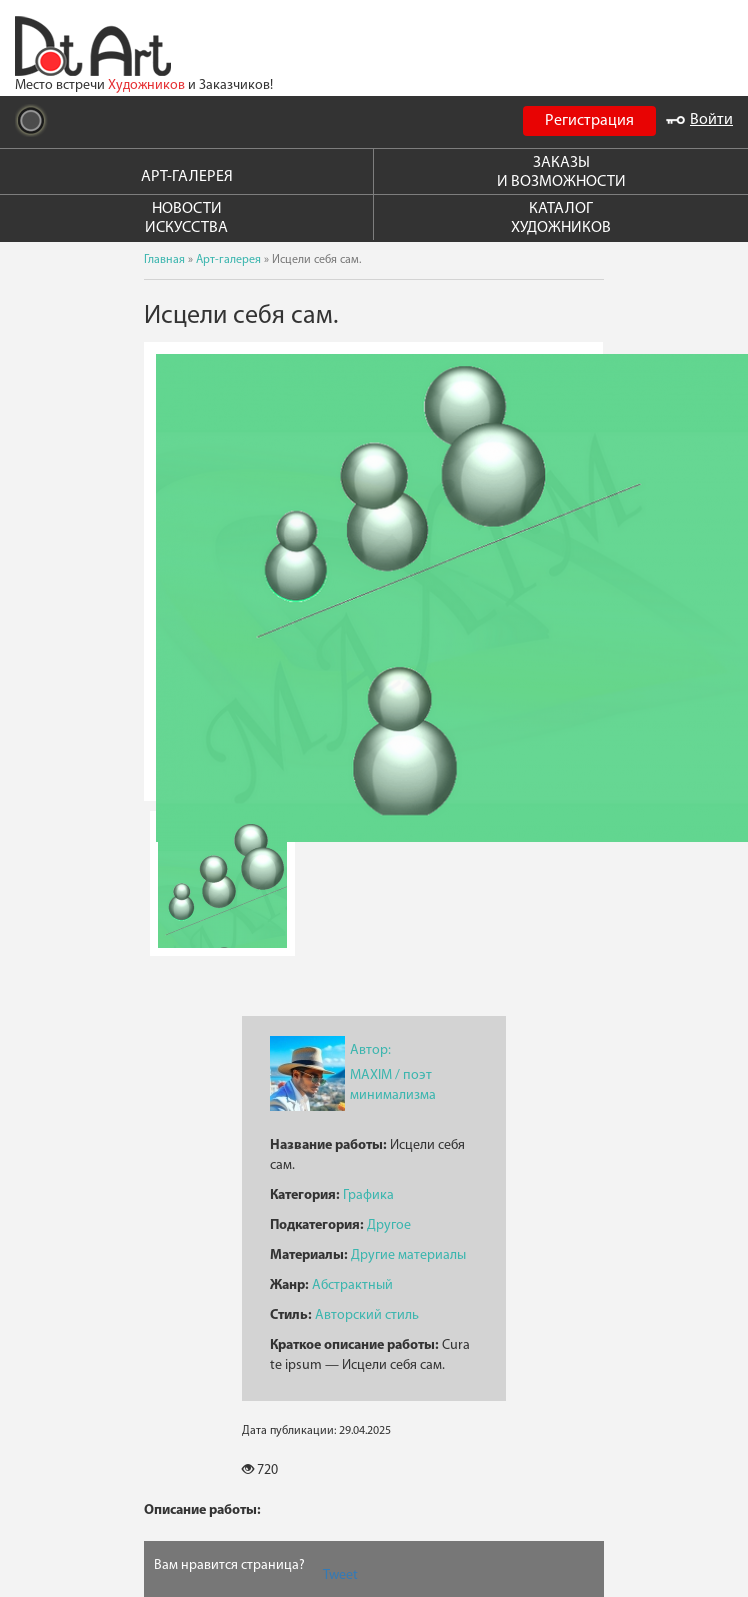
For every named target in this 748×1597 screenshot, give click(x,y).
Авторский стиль (367, 1315)
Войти (699, 120)
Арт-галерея (228, 260)
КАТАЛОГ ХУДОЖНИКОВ (561, 218)
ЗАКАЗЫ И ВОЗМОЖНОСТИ (561, 172)
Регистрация (589, 121)
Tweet (340, 1575)
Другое (389, 1225)
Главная (164, 260)
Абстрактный (352, 1285)
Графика (368, 1195)
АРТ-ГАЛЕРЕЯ (187, 177)
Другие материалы (408, 1255)
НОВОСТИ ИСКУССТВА (186, 218)
